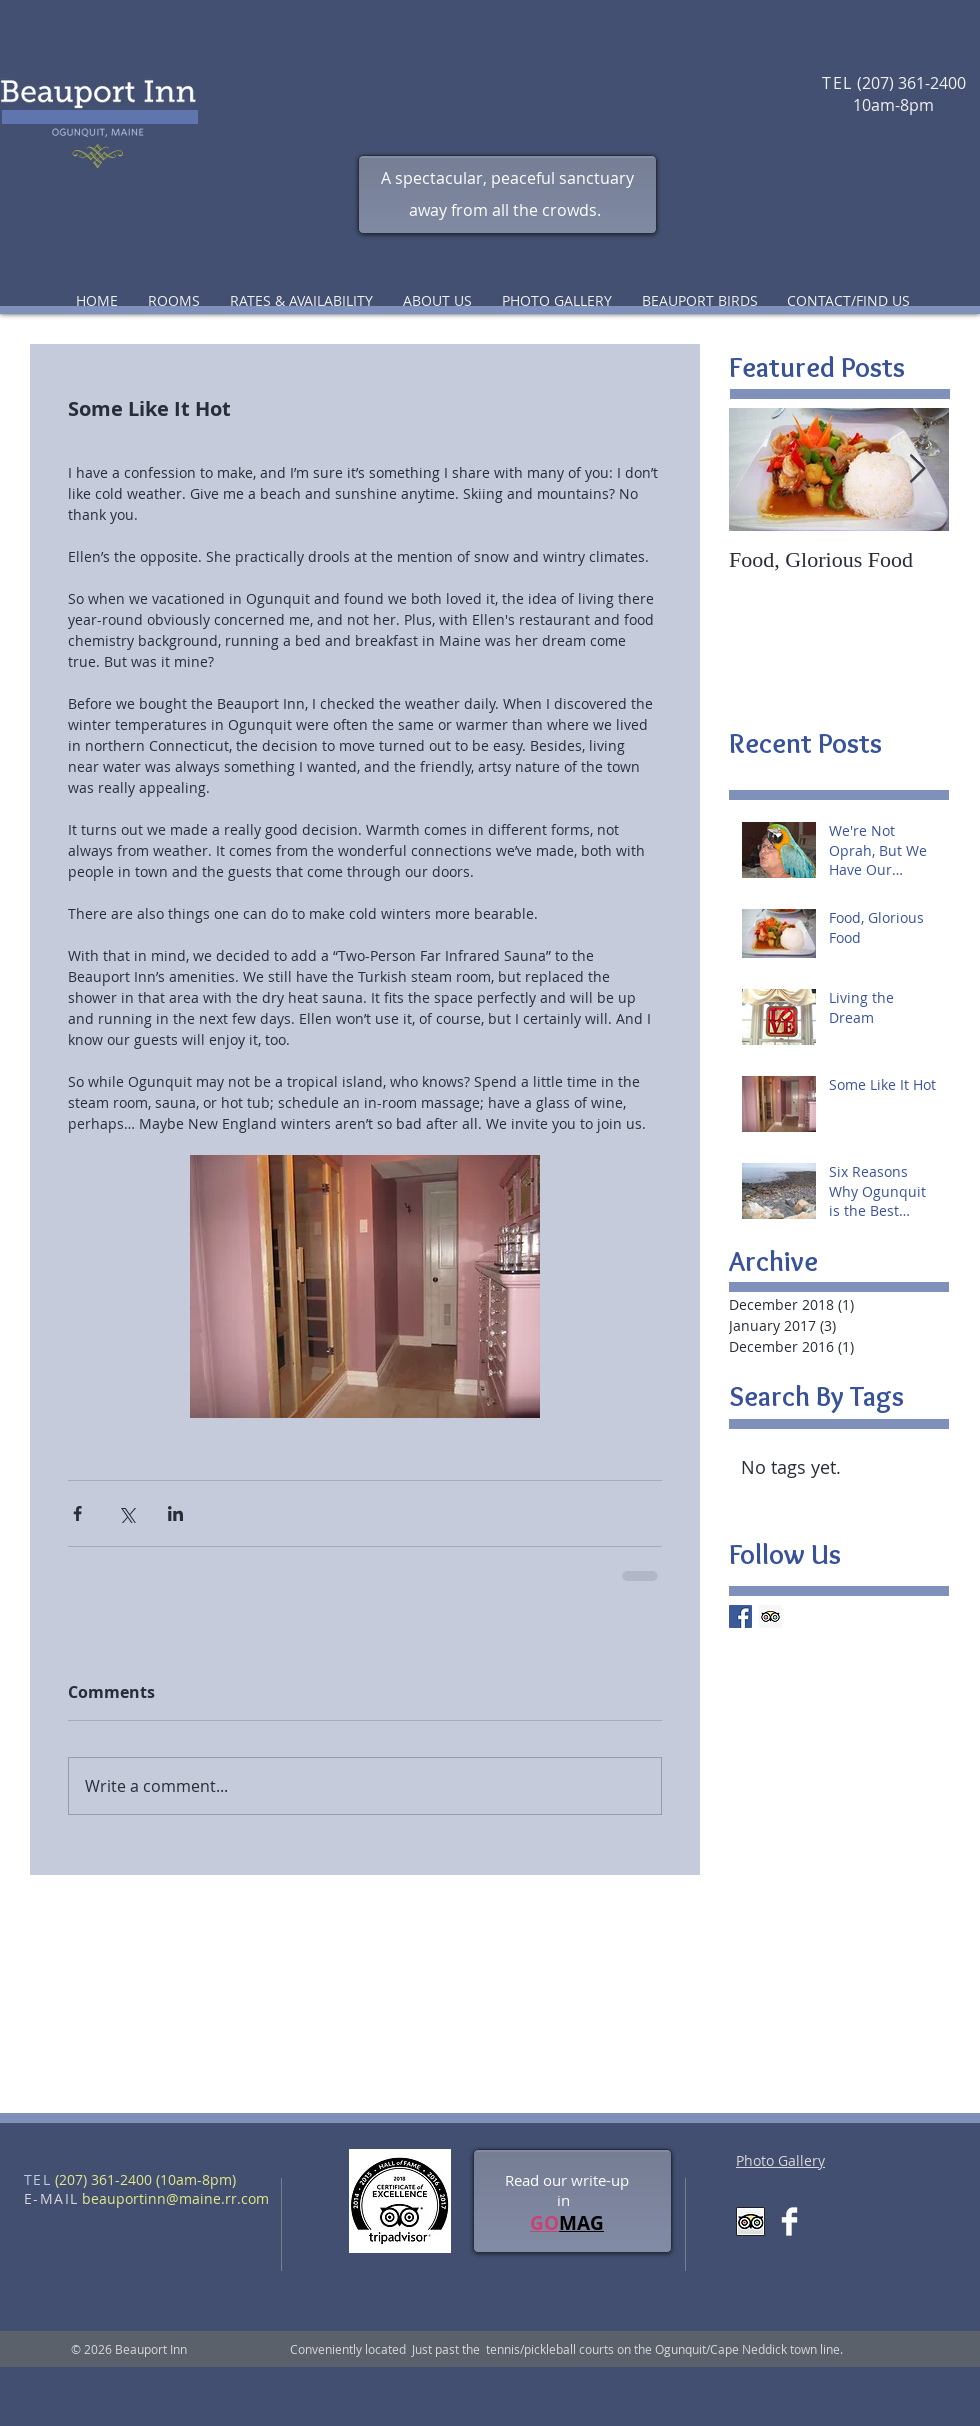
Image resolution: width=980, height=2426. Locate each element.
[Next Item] (917, 469)
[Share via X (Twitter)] (126, 1513)
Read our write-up (567, 2180)
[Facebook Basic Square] (740, 1616)
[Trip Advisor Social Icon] (770, 1616)
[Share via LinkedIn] (175, 1513)
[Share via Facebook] (77, 1513)
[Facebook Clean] (789, 2221)
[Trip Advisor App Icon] (750, 2221)
